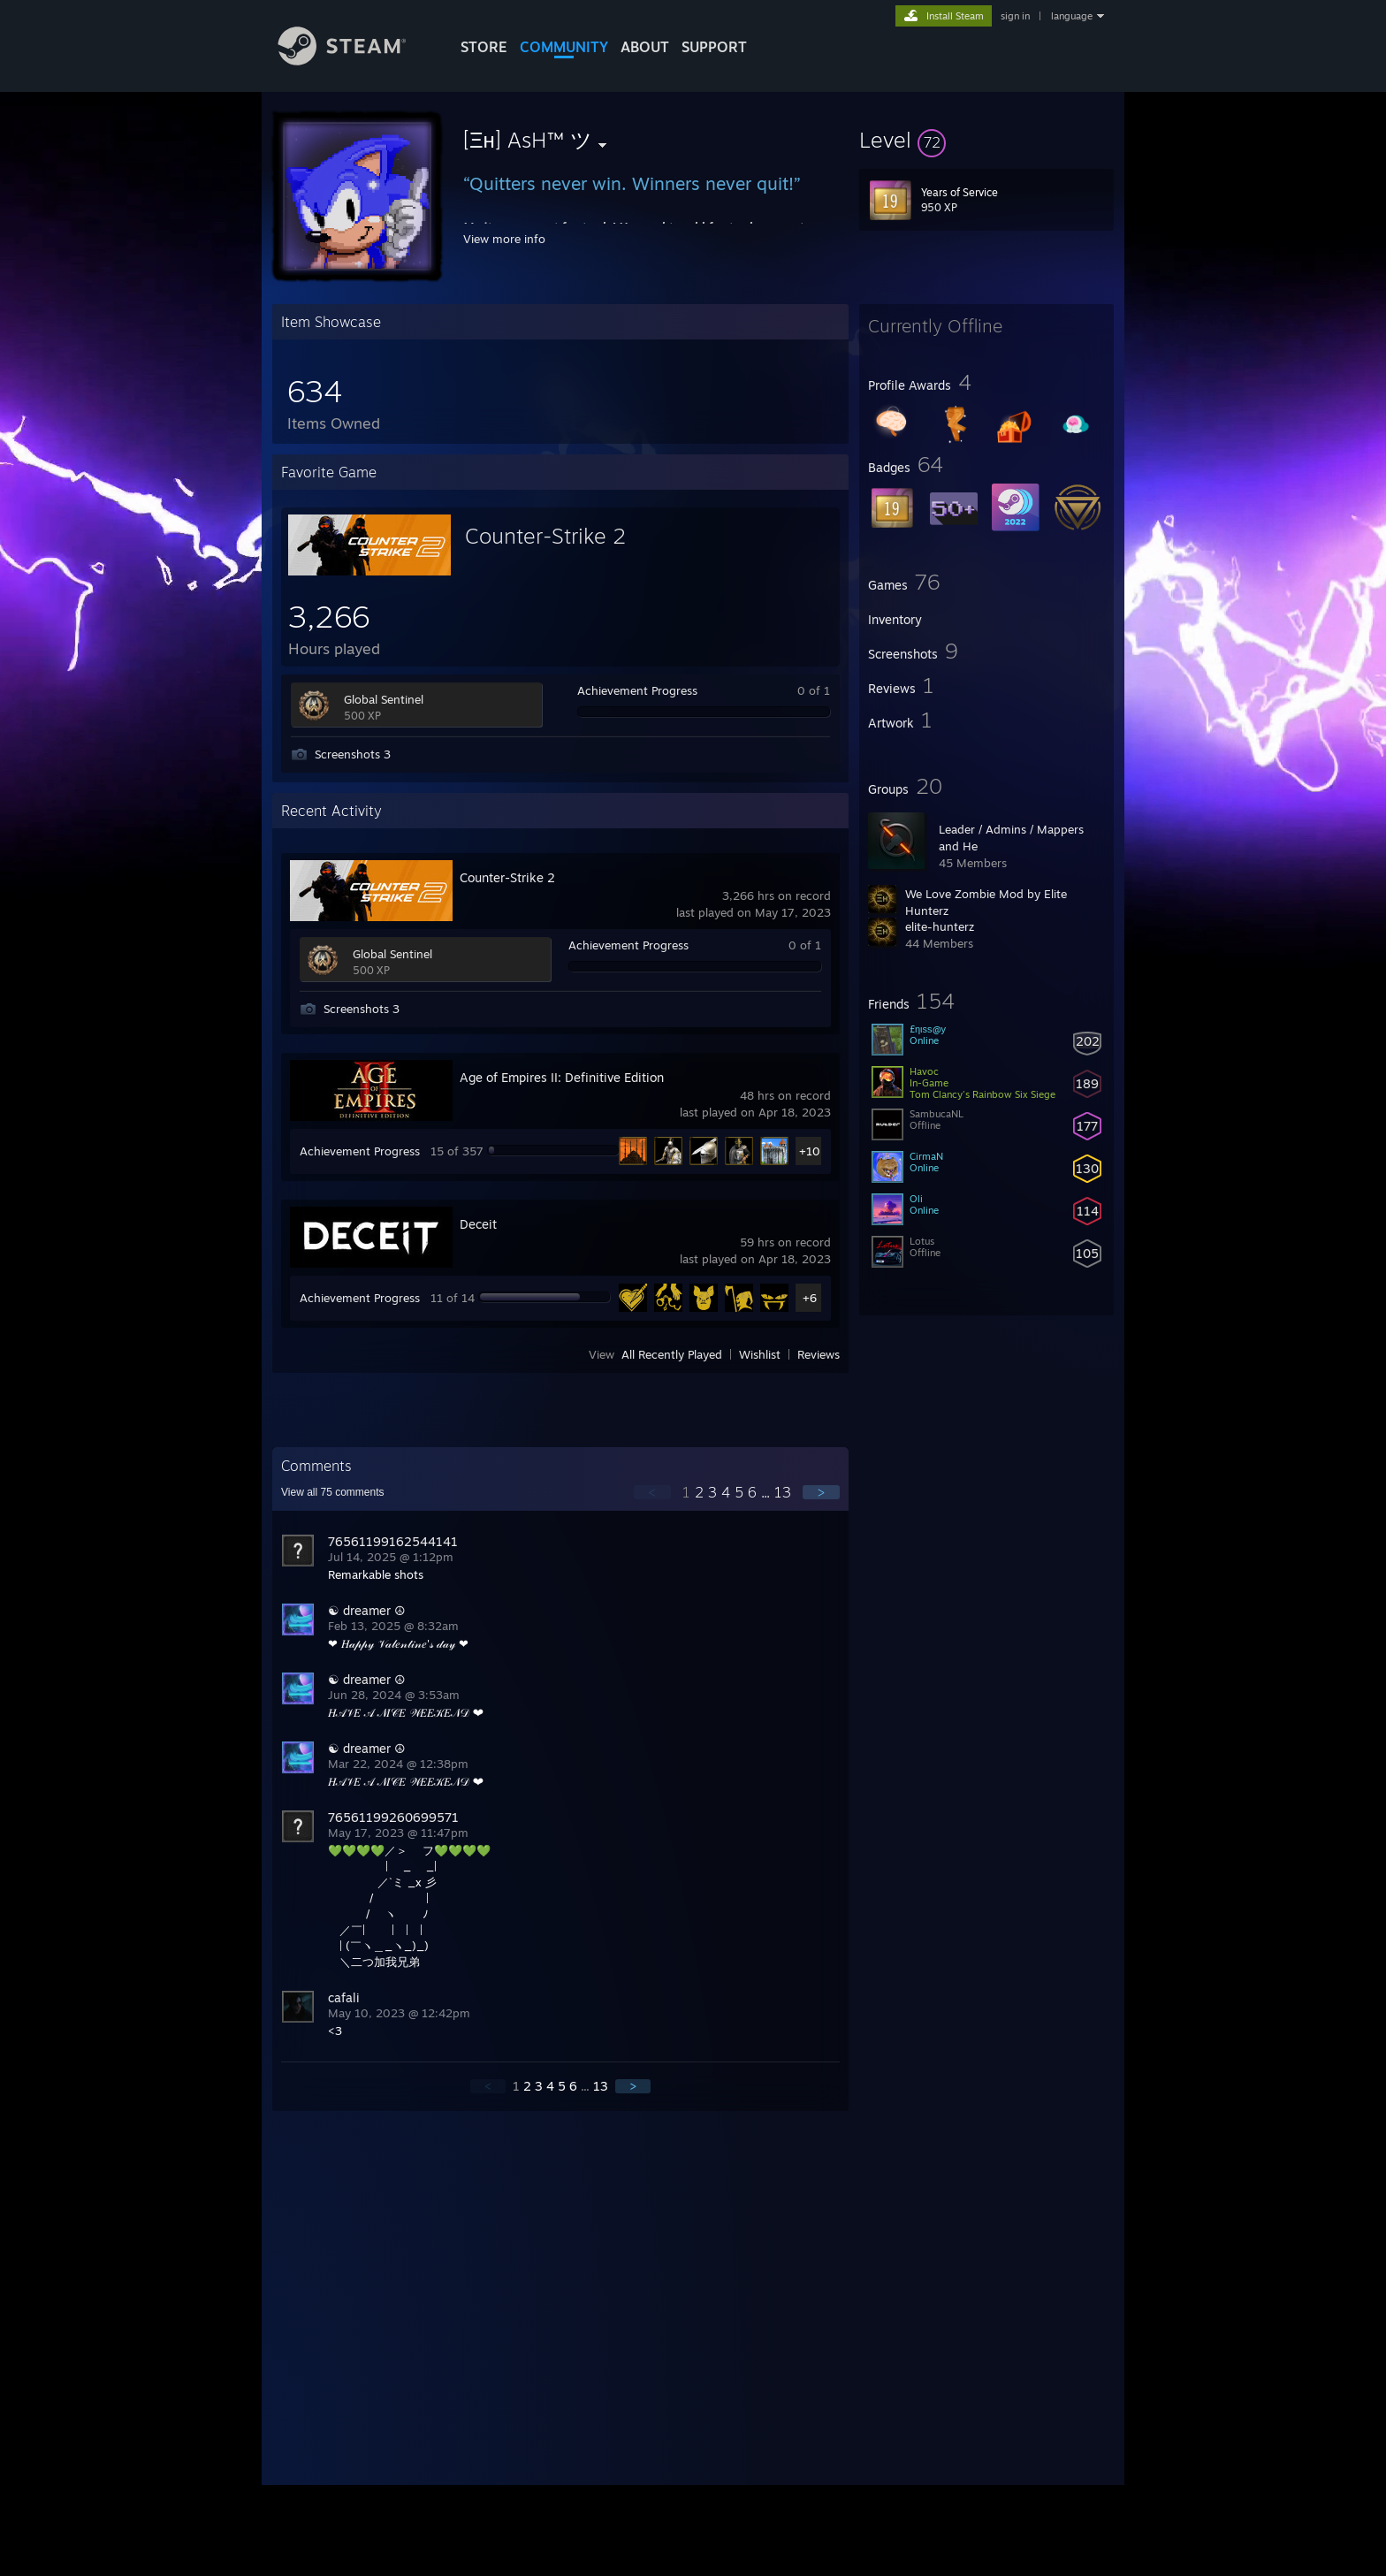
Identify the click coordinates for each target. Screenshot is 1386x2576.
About (645, 47)
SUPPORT (714, 47)
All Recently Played (671, 1354)
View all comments (333, 1492)
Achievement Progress (637, 690)
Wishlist (760, 1354)
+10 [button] (809, 1151)
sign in (1015, 16)
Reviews (818, 1354)
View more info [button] (504, 239)
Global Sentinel (383, 699)
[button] (986, 139)
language (1072, 16)
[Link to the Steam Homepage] (355, 60)
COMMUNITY (564, 47)
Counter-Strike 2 (545, 535)
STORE (484, 47)
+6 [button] (810, 1298)
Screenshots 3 (353, 754)
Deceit (478, 1223)
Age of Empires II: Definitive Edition (562, 1077)
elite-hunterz (939, 926)
